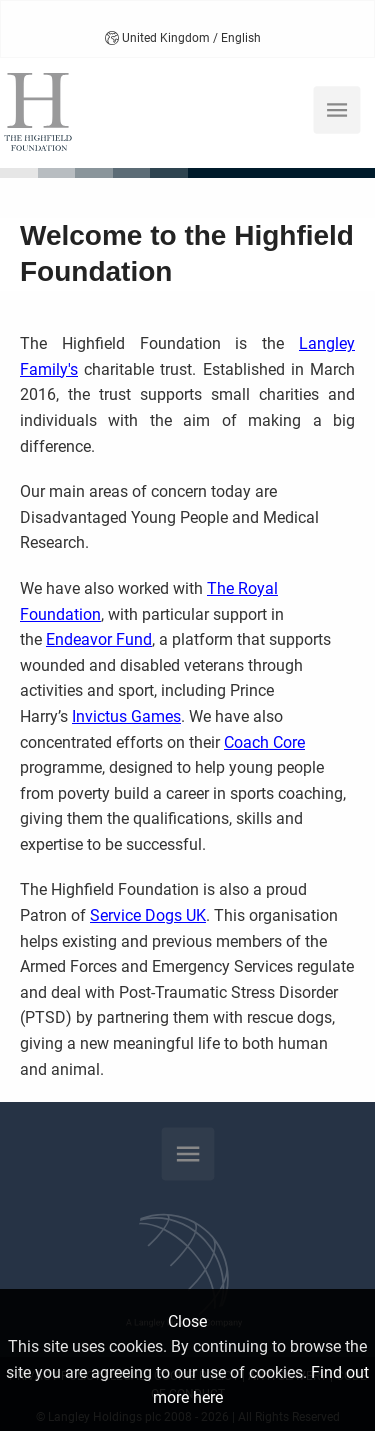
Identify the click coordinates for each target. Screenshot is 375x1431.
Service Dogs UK (148, 915)
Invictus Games (126, 716)
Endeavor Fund (99, 639)
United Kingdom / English (183, 38)
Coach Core (264, 742)
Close (187, 1321)
